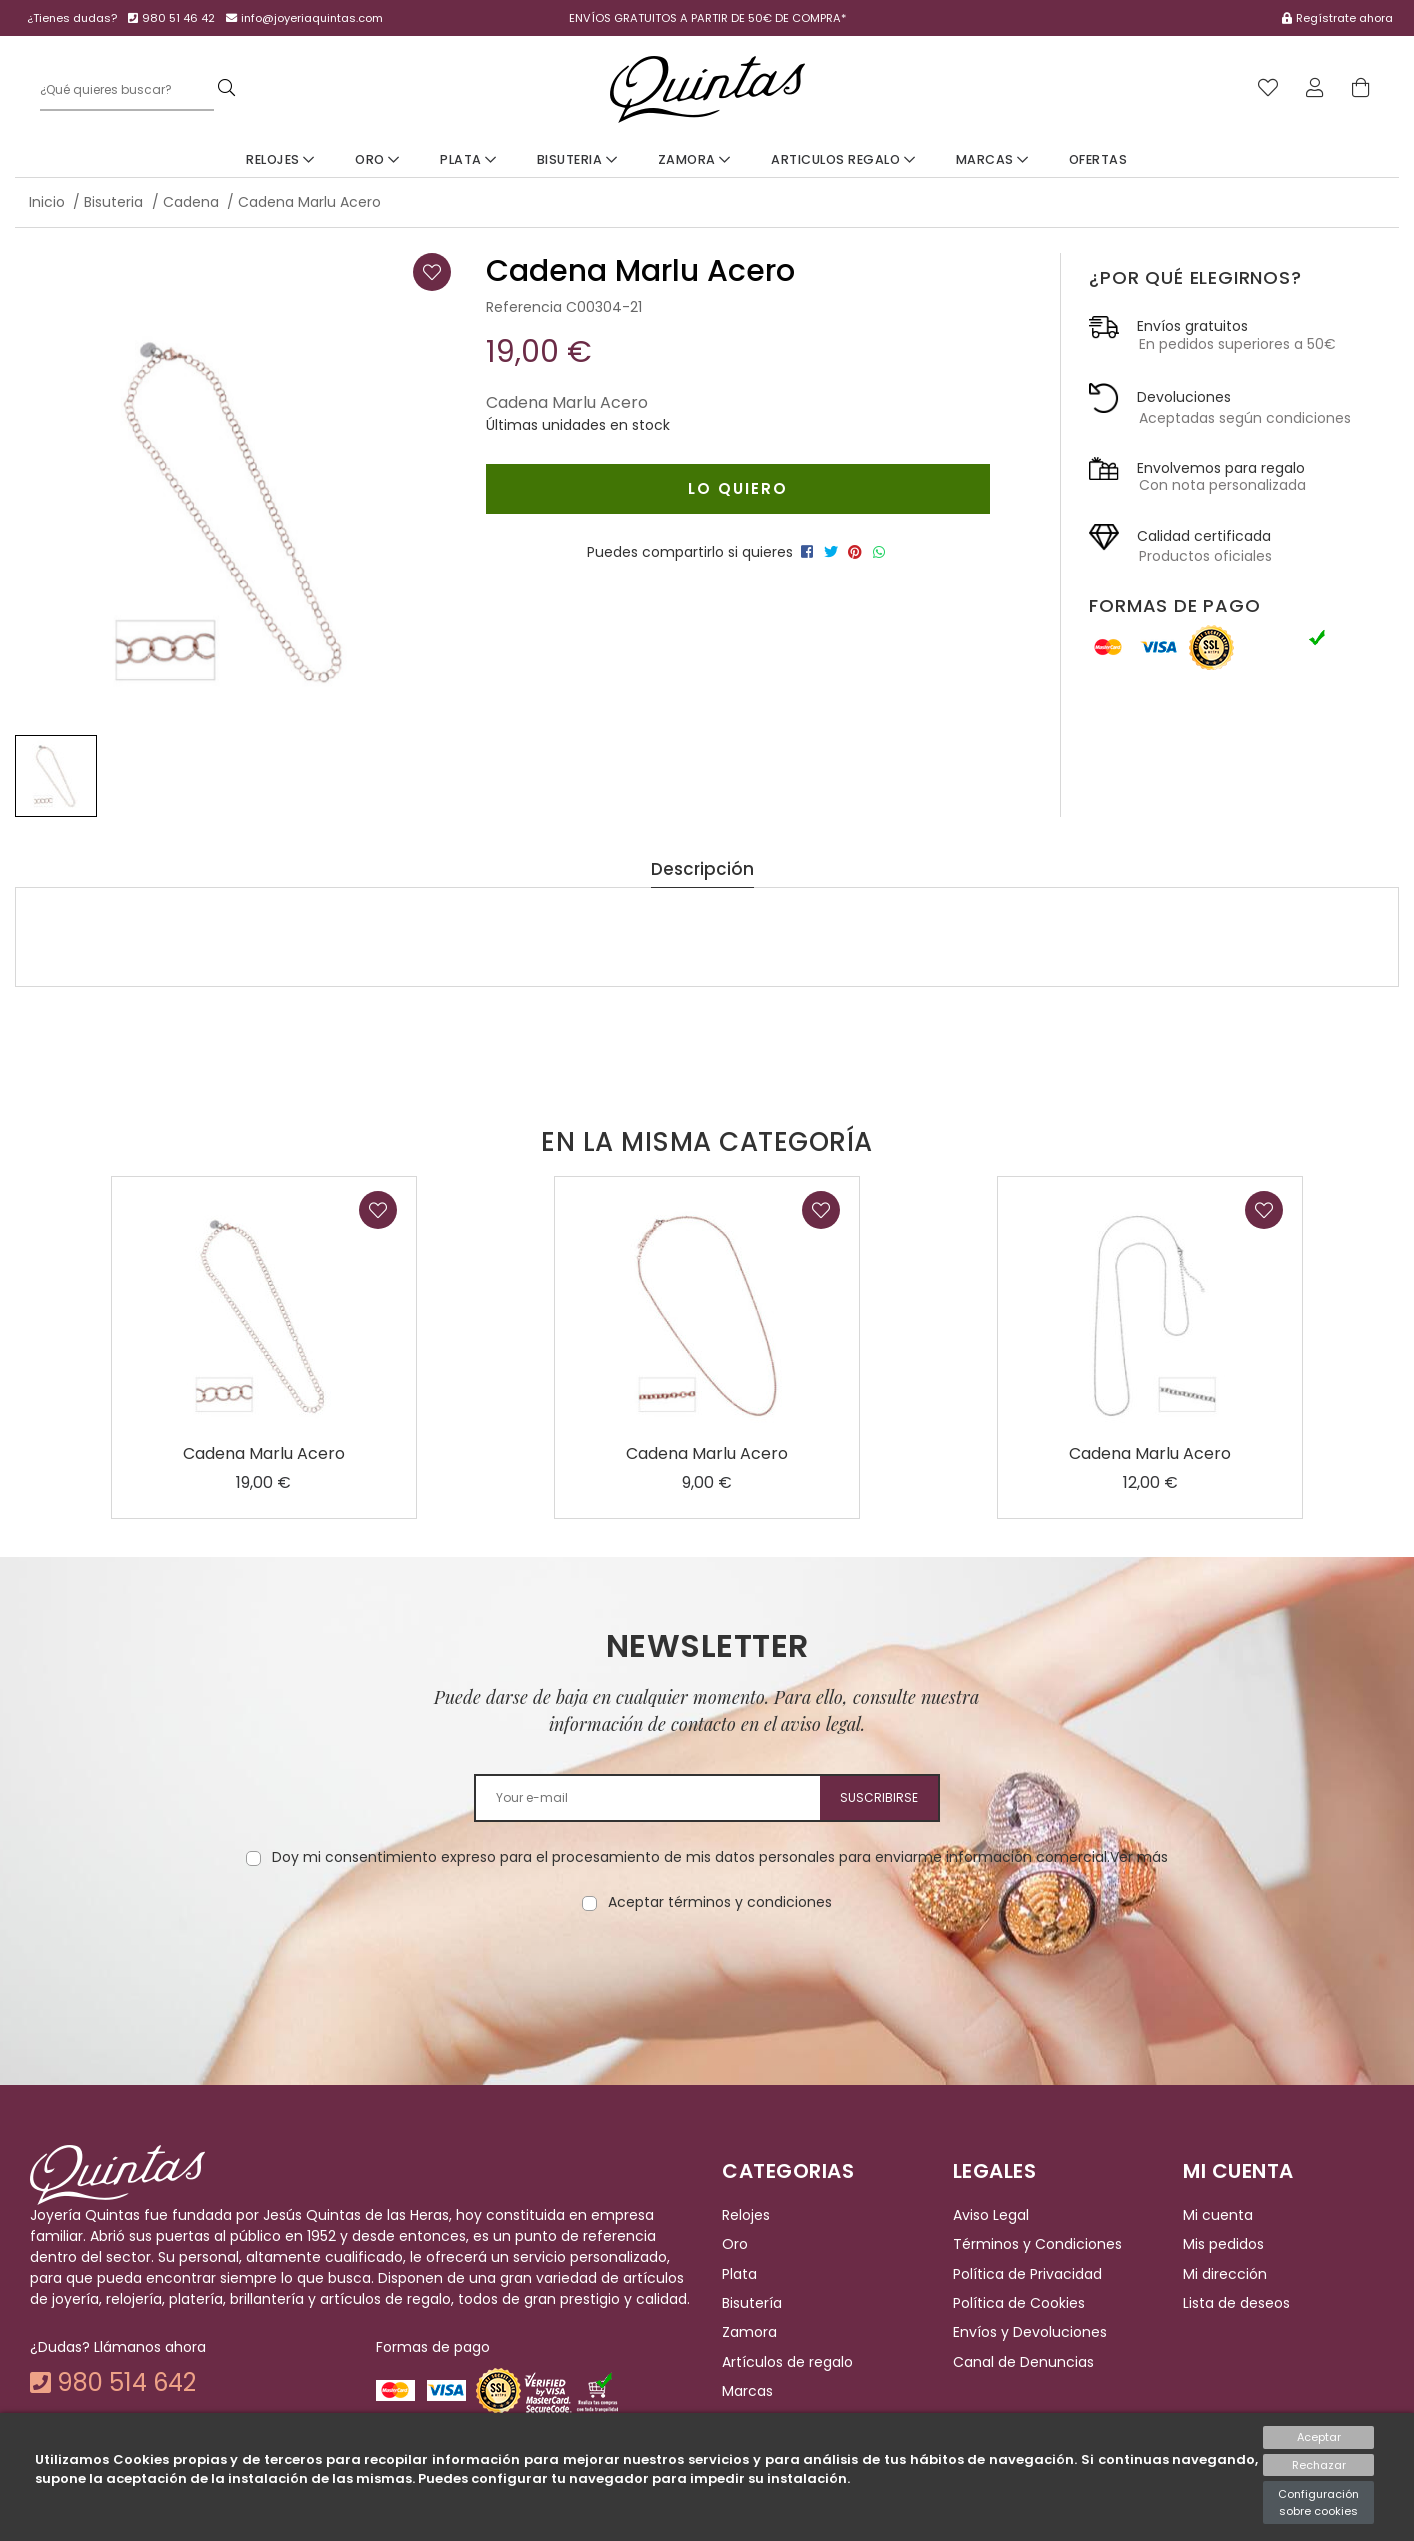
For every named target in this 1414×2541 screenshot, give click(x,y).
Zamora (694, 159)
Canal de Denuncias (1023, 2362)
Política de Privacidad (1027, 2274)
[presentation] (707, 1976)
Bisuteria (577, 159)
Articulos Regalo (843, 159)
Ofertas (1098, 159)
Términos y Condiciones (1037, 2244)
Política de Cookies (1019, 2303)
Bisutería (752, 2303)
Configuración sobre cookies (1318, 2502)
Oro (377, 159)
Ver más (1139, 1857)
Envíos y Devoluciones (1030, 2333)
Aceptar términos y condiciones (720, 1902)
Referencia (524, 307)
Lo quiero (738, 488)
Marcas (992, 159)
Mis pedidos (1223, 2244)
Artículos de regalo (787, 2362)
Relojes (280, 159)
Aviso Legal (991, 2215)
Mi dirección (1225, 2274)
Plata (468, 159)
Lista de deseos (1236, 2303)
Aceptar (1319, 2437)
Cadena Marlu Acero (264, 1453)
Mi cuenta (1218, 2215)
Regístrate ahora (1344, 18)
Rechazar (1319, 2465)
